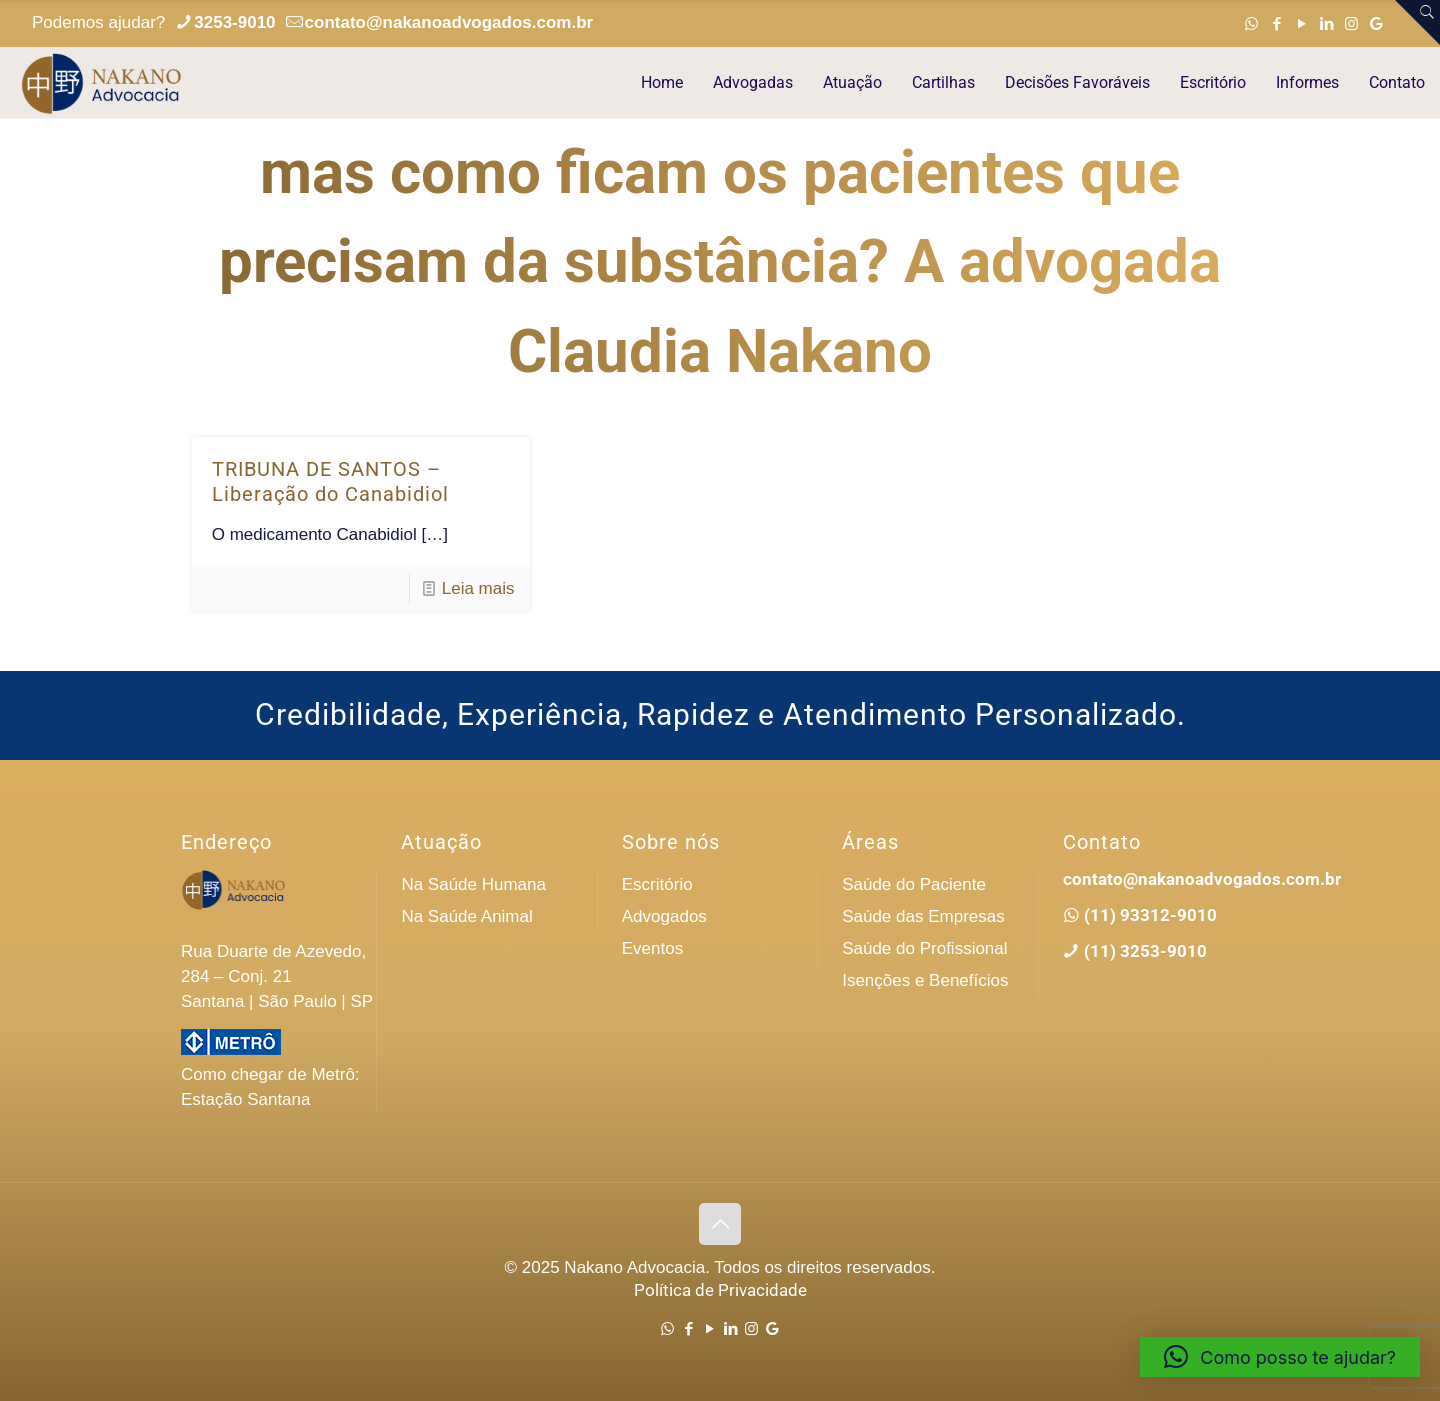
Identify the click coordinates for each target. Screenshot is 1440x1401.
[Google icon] (1376, 23)
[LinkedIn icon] (1326, 23)
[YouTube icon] (1301, 23)
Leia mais (478, 588)
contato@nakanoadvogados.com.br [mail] (449, 22)
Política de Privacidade (720, 1290)
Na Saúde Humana (473, 884)
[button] (1280, 1357)
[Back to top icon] (720, 1224)
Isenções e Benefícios (925, 980)
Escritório (657, 884)
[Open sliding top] (1417, 22)
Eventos (652, 948)
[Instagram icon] (1351, 23)
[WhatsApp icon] (1251, 23)
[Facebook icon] (1276, 23)
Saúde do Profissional (924, 948)
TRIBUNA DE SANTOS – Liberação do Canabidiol (330, 481)
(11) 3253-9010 (1143, 951)
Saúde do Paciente (914, 884)
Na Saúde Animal (466, 916)
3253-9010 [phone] (234, 22)
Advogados (664, 916)
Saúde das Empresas (923, 916)
